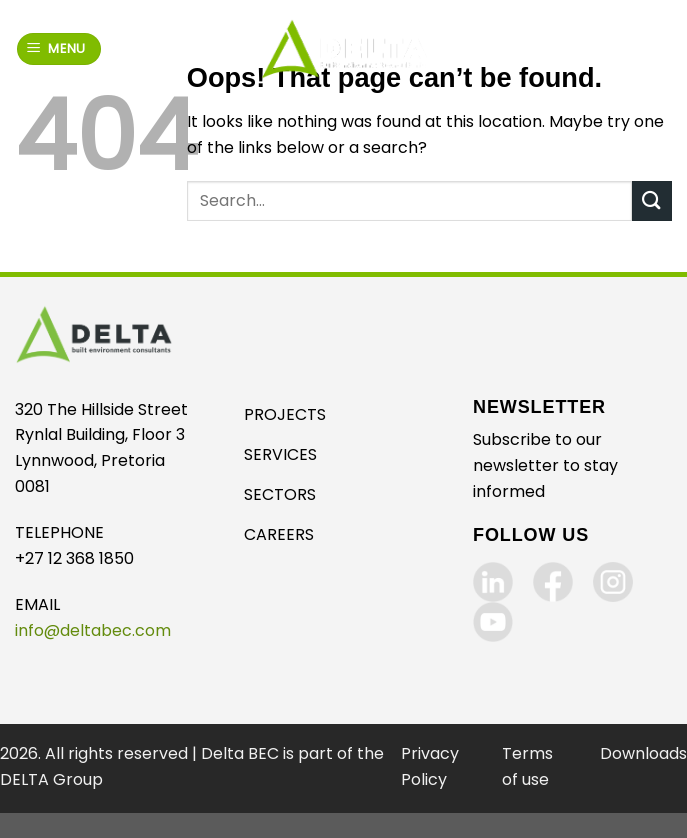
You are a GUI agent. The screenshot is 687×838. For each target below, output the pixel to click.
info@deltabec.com (93, 630)
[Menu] (59, 49)
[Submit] (652, 200)
